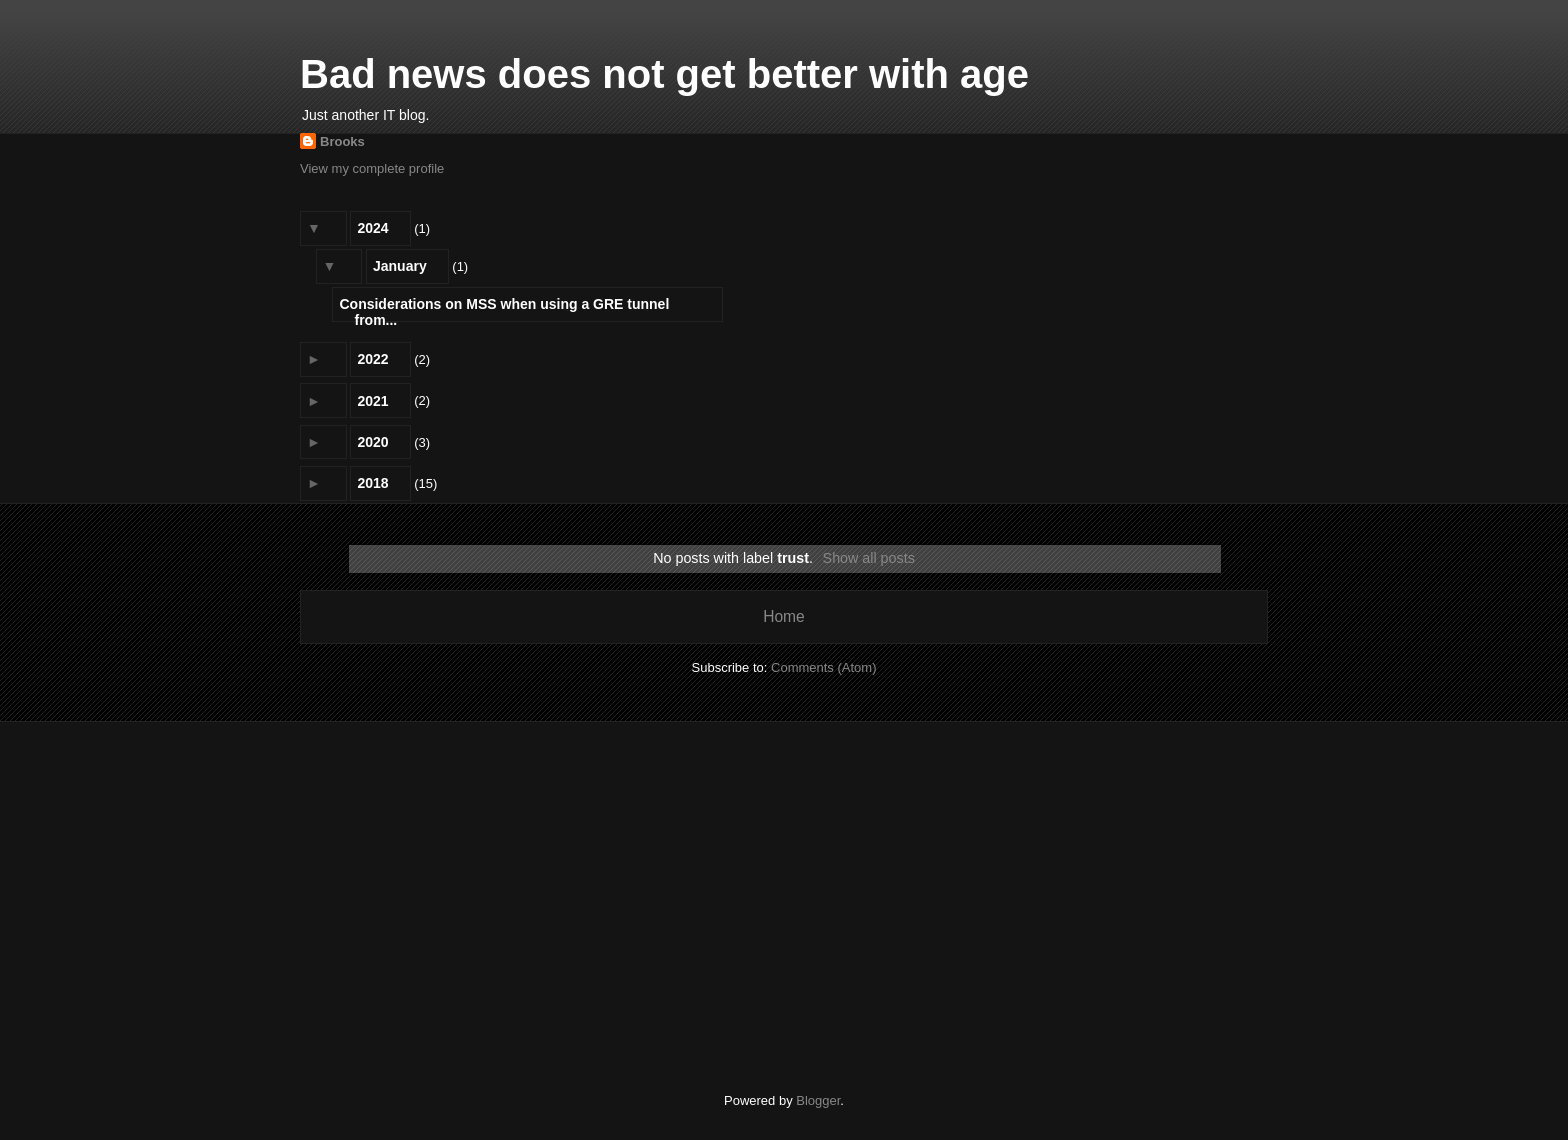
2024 (372, 228)
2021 (372, 401)
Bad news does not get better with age (664, 74)
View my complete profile (372, 168)
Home (784, 616)
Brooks (342, 141)
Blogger (818, 1100)
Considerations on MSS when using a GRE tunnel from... (504, 308)
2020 (372, 442)
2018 (372, 483)
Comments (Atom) (823, 667)
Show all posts (869, 558)
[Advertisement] (784, 892)
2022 (372, 359)
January (400, 266)
